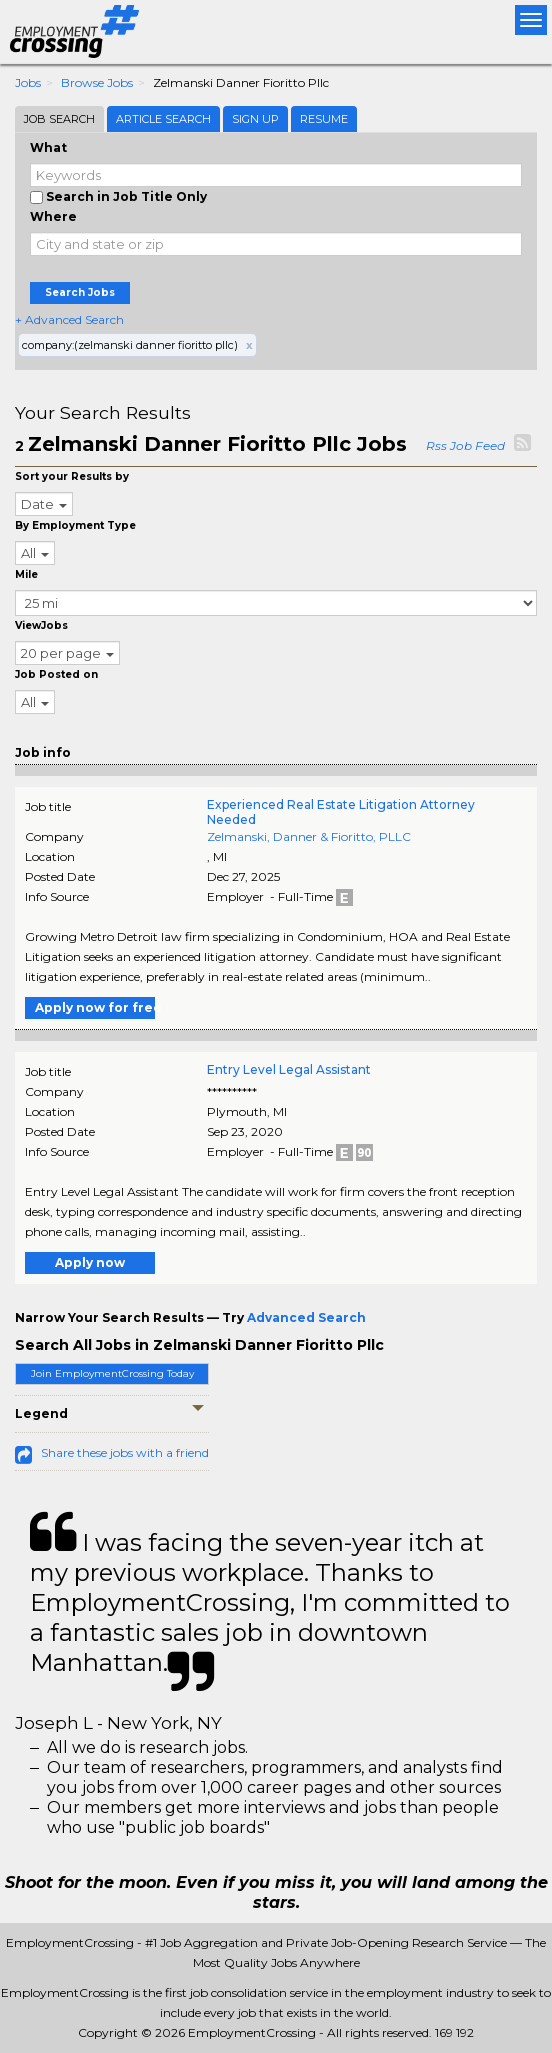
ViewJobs (41, 625)
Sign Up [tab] (255, 119)
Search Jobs (80, 292)
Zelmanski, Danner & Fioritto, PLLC (309, 836)
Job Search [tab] (59, 119)
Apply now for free (95, 1007)
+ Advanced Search (69, 319)
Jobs (28, 82)
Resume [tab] (324, 119)
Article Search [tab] (163, 119)
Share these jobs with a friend (125, 1452)
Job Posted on (56, 674)
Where (53, 216)
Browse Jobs (97, 82)
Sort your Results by (72, 476)
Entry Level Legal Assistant (289, 1069)
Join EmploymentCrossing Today (112, 1373)
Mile (26, 574)
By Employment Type (75, 525)
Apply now (90, 1262)
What (48, 147)
